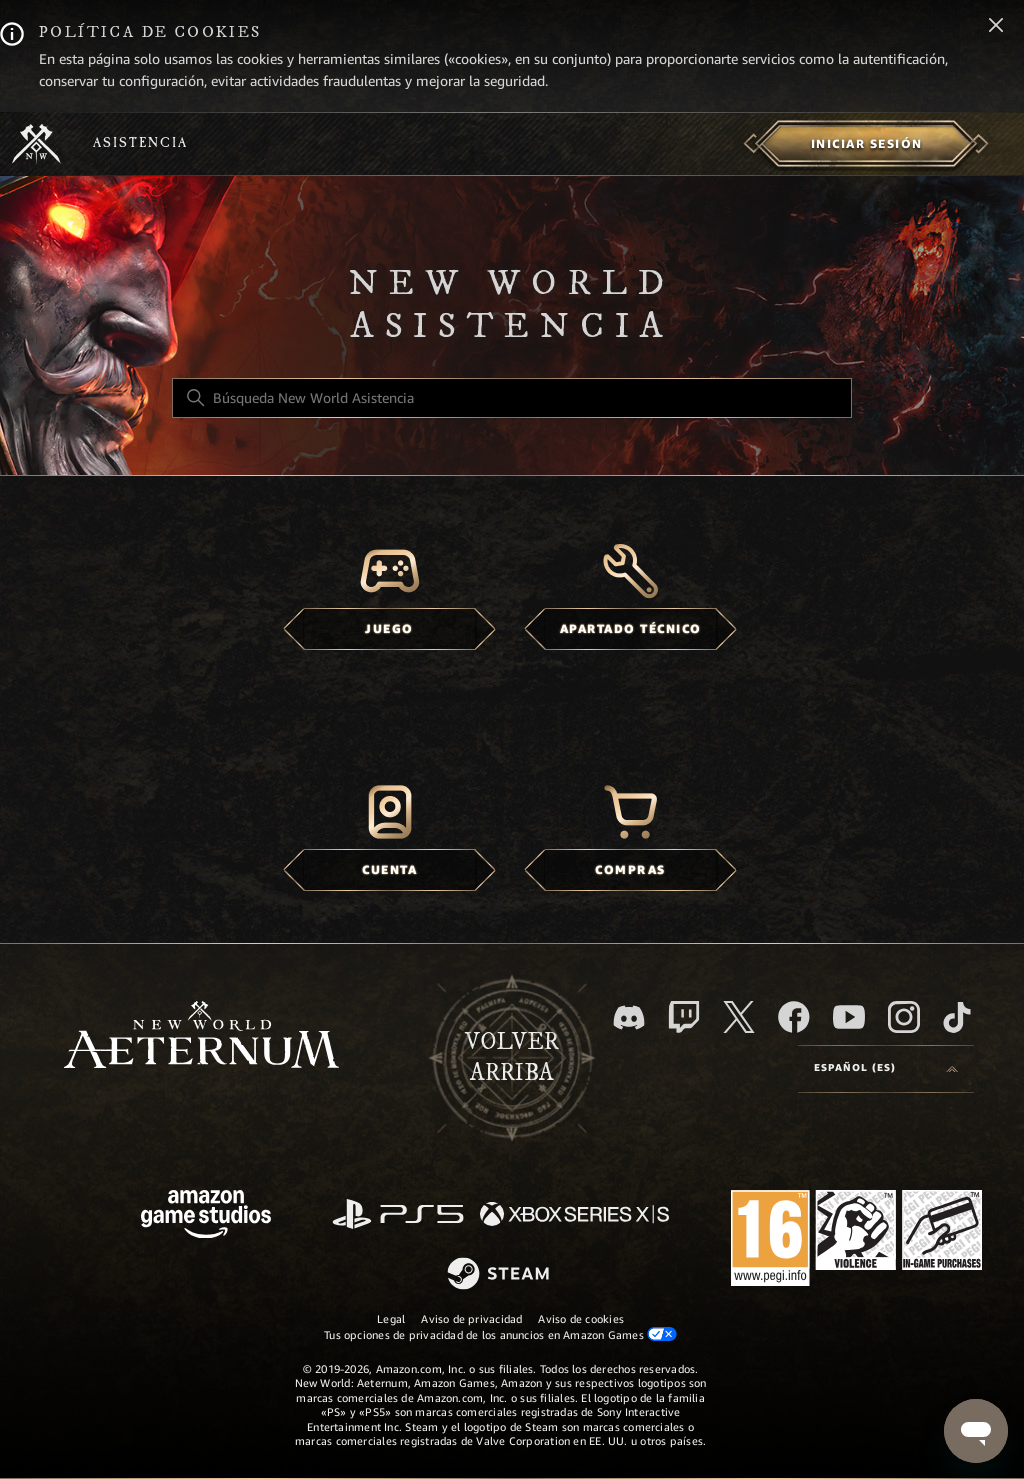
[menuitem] (866, 144)
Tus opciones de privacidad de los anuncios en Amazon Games (500, 1334)
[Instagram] (904, 1017)
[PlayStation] (398, 1215)
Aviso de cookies (581, 1319)
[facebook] (794, 1017)
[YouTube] (849, 1017)
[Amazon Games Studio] (206, 1217)
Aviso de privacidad (471, 1319)
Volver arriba (512, 1058)
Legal (391, 1319)
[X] (739, 1017)
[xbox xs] (574, 1215)
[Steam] (500, 1275)
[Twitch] (684, 1017)
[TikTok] (957, 1017)
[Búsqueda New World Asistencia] (512, 398)
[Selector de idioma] (886, 1069)
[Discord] (629, 1017)
